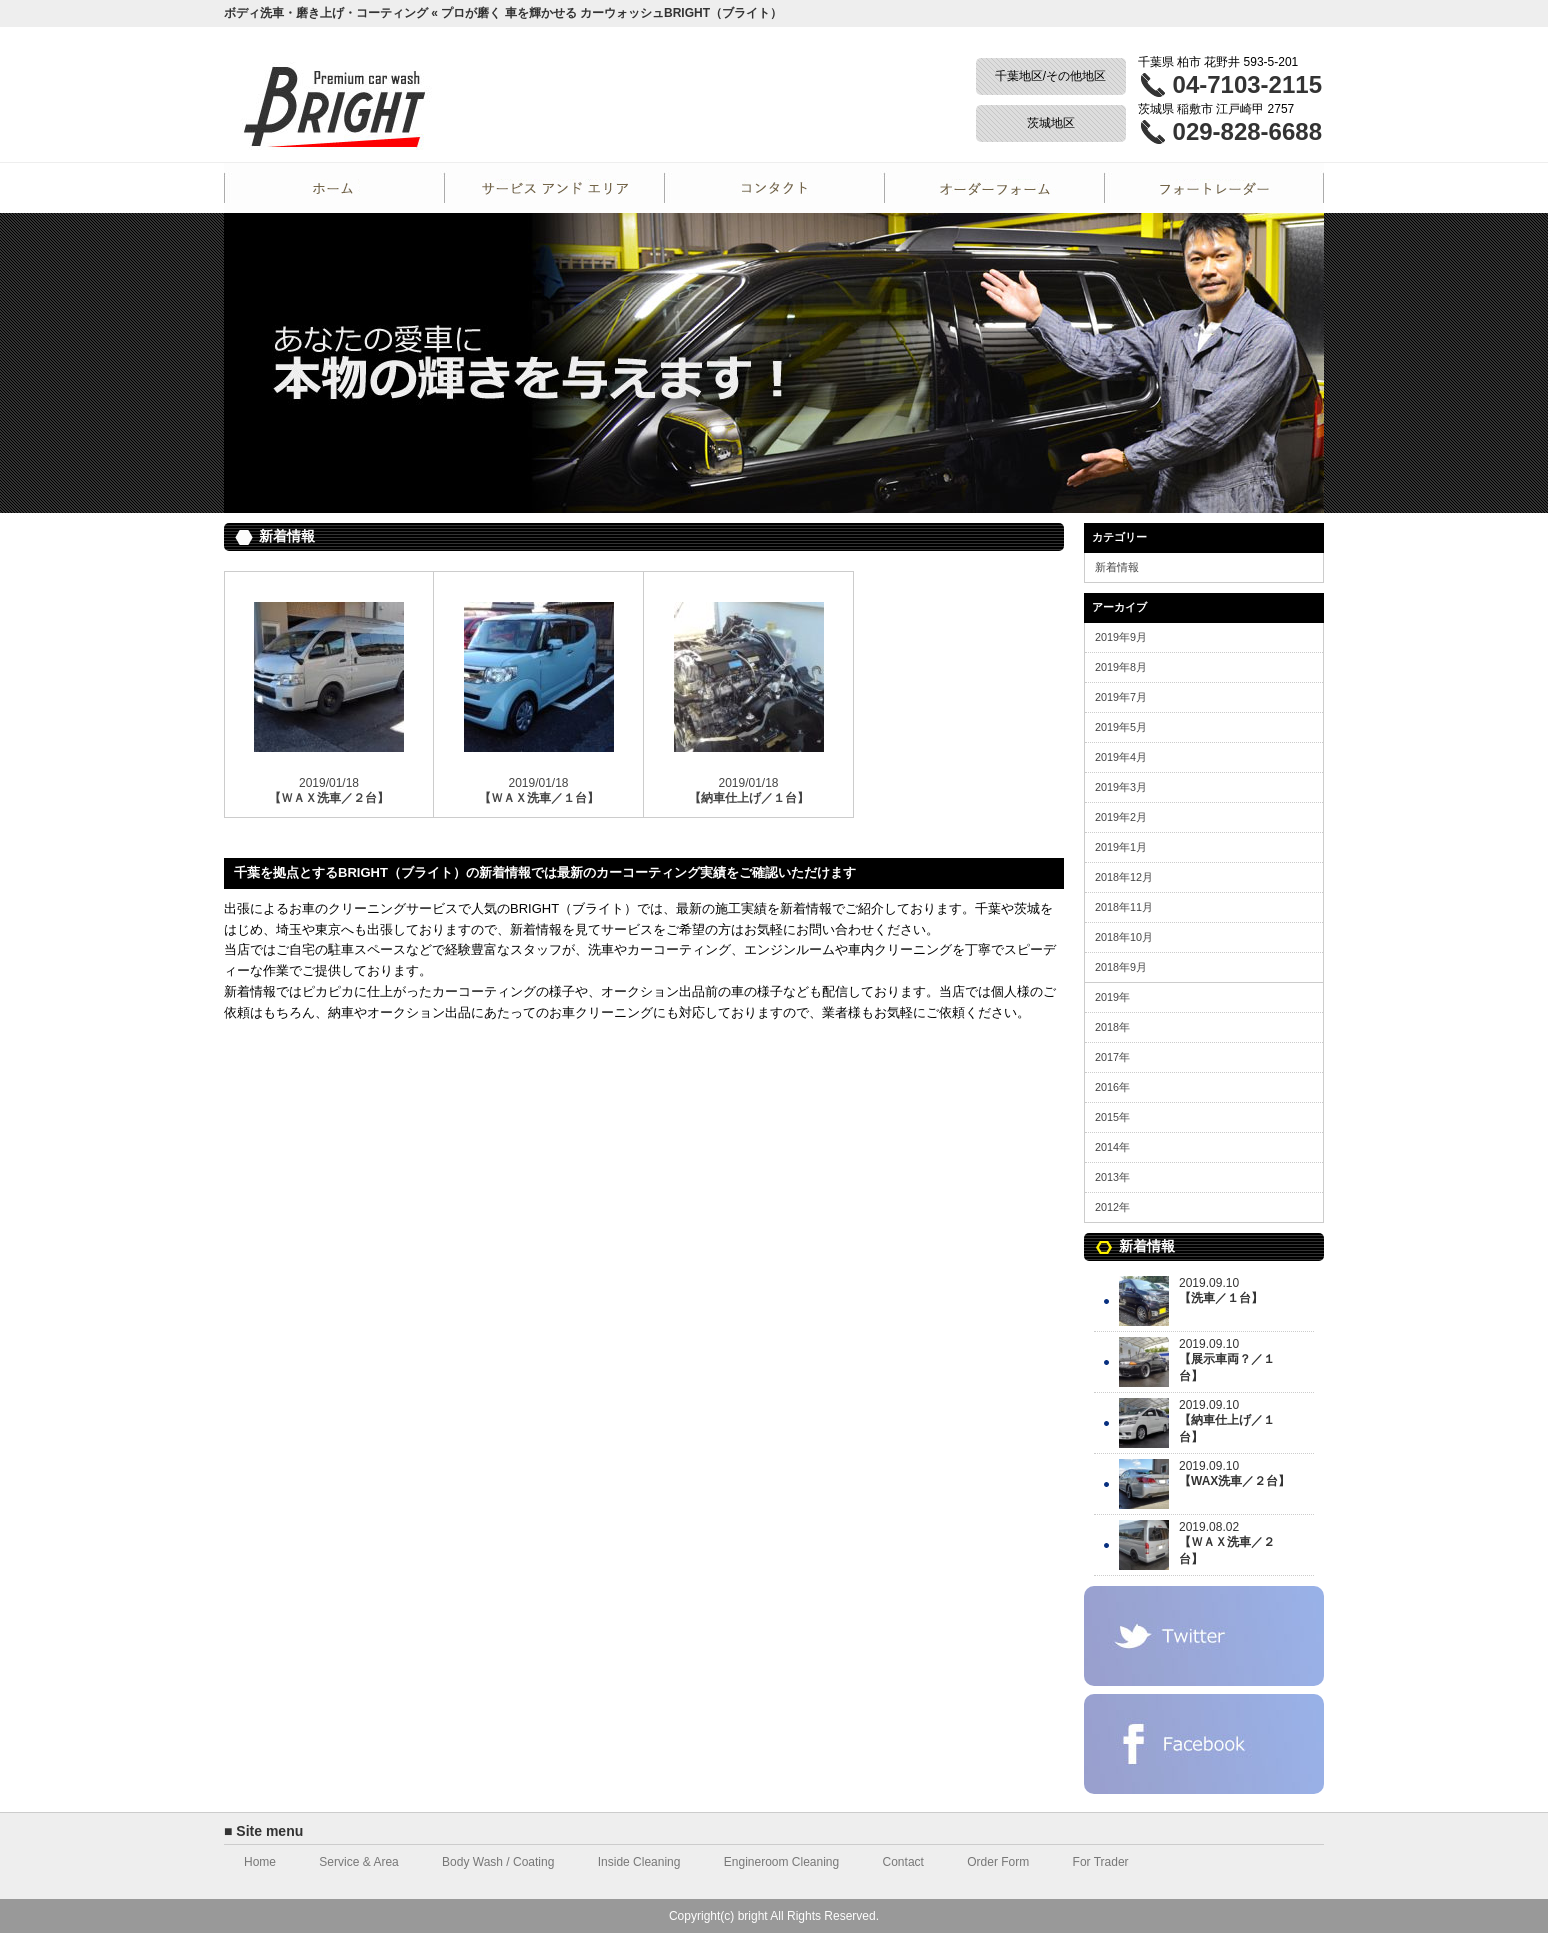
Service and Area (554, 188)
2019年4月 (1121, 757)
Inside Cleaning (639, 1862)
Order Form (994, 188)
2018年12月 (1124, 877)
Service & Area (358, 1862)
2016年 (1112, 1087)
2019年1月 (1121, 847)
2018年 (1112, 1027)
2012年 (1112, 1207)
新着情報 (1117, 567)
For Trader (1214, 188)
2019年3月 (1121, 787)
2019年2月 (1121, 817)
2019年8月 (1121, 667)
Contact (774, 188)
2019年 (1112, 997)
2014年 (1112, 1147)
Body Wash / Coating (498, 1862)
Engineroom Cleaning (781, 1862)
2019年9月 (1121, 637)
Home (334, 188)
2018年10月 (1124, 937)
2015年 (1112, 1117)
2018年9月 (1121, 967)
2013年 (1112, 1177)
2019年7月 (1121, 697)
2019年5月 (1121, 727)
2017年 (1112, 1057)
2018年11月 (1124, 907)
